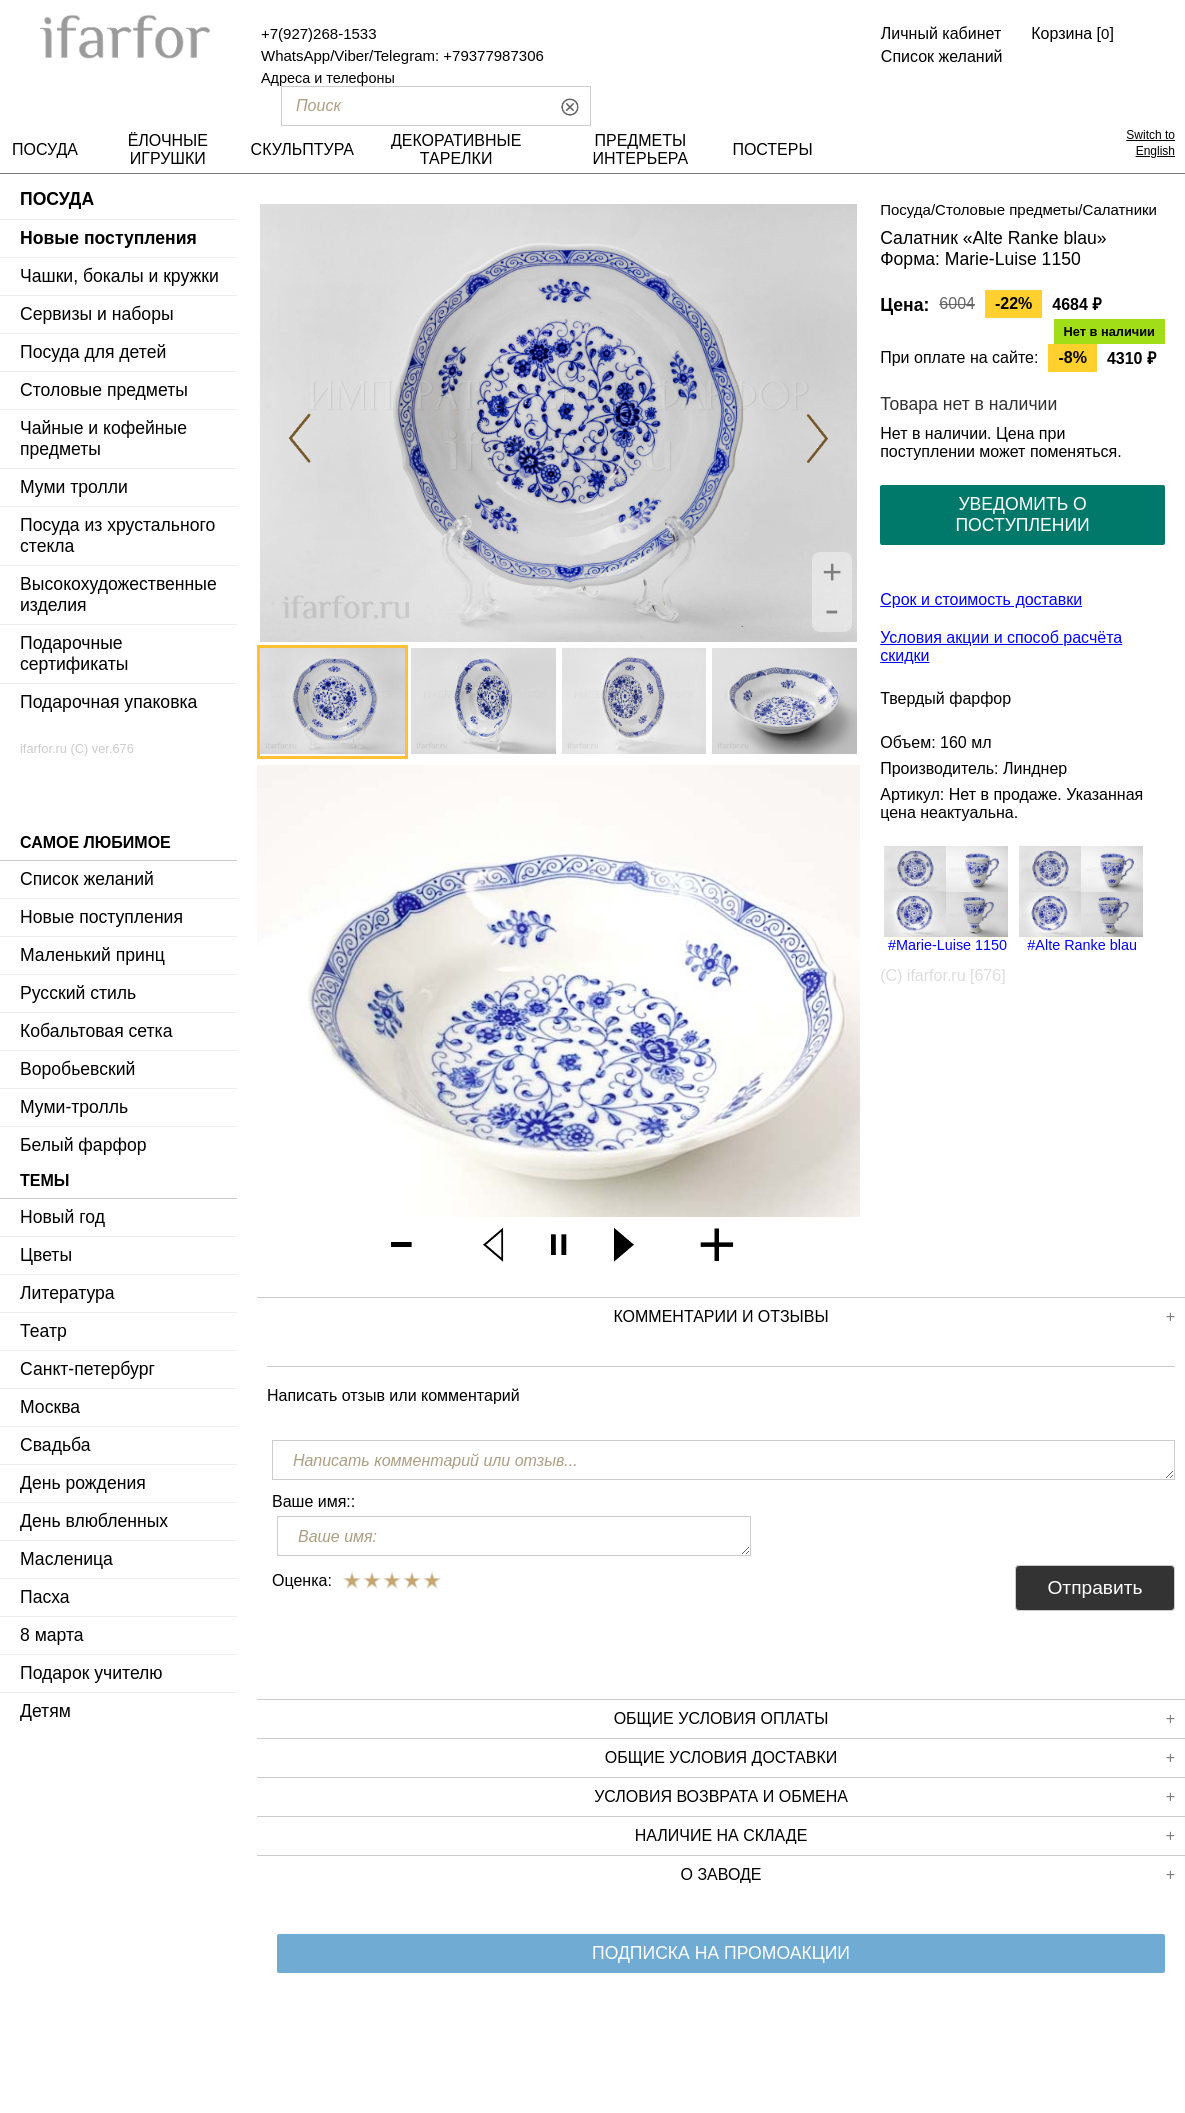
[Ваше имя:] (514, 1536)
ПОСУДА (45, 149)
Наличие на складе (905, 1836)
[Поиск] (407, 106)
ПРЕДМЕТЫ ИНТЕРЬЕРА (641, 149)
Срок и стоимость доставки (981, 599)
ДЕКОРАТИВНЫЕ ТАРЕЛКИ (456, 149)
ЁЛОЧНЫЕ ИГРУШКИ (168, 149)
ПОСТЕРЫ (772, 149)
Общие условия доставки (890, 1758)
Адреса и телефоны (328, 78)
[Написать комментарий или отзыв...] (723, 1460)
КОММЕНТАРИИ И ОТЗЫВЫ (894, 1317)
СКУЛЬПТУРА (302, 149)
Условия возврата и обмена (884, 1797)
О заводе (928, 1875)
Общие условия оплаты (894, 1719)
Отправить (1094, 1587)
